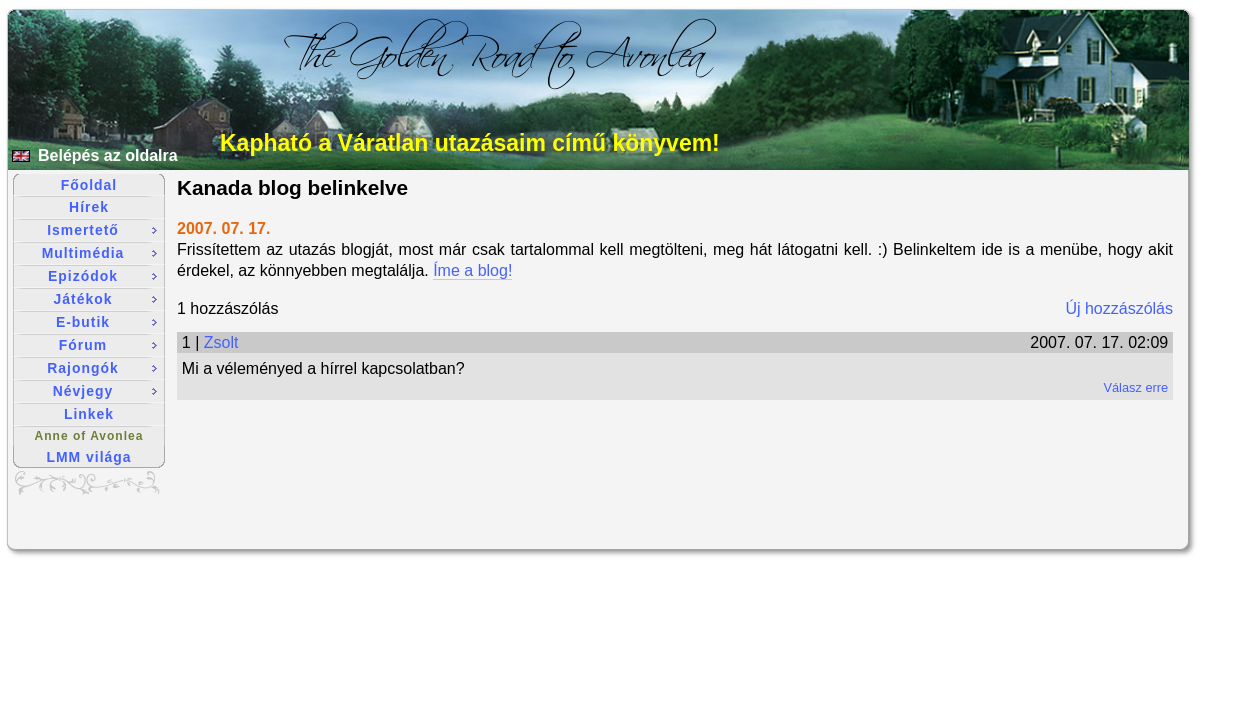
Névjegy (105, 391)
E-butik (106, 322)
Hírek (89, 207)
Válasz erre (1135, 387)
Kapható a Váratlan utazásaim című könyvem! (470, 143)
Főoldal (89, 185)
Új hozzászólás (1119, 308)
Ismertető (102, 230)
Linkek (89, 414)
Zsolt (221, 342)
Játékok (105, 299)
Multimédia (99, 253)
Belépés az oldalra (108, 155)
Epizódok (102, 276)
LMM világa (89, 457)
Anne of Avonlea (89, 436)
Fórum (108, 345)
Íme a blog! (472, 270)
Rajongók (102, 368)
